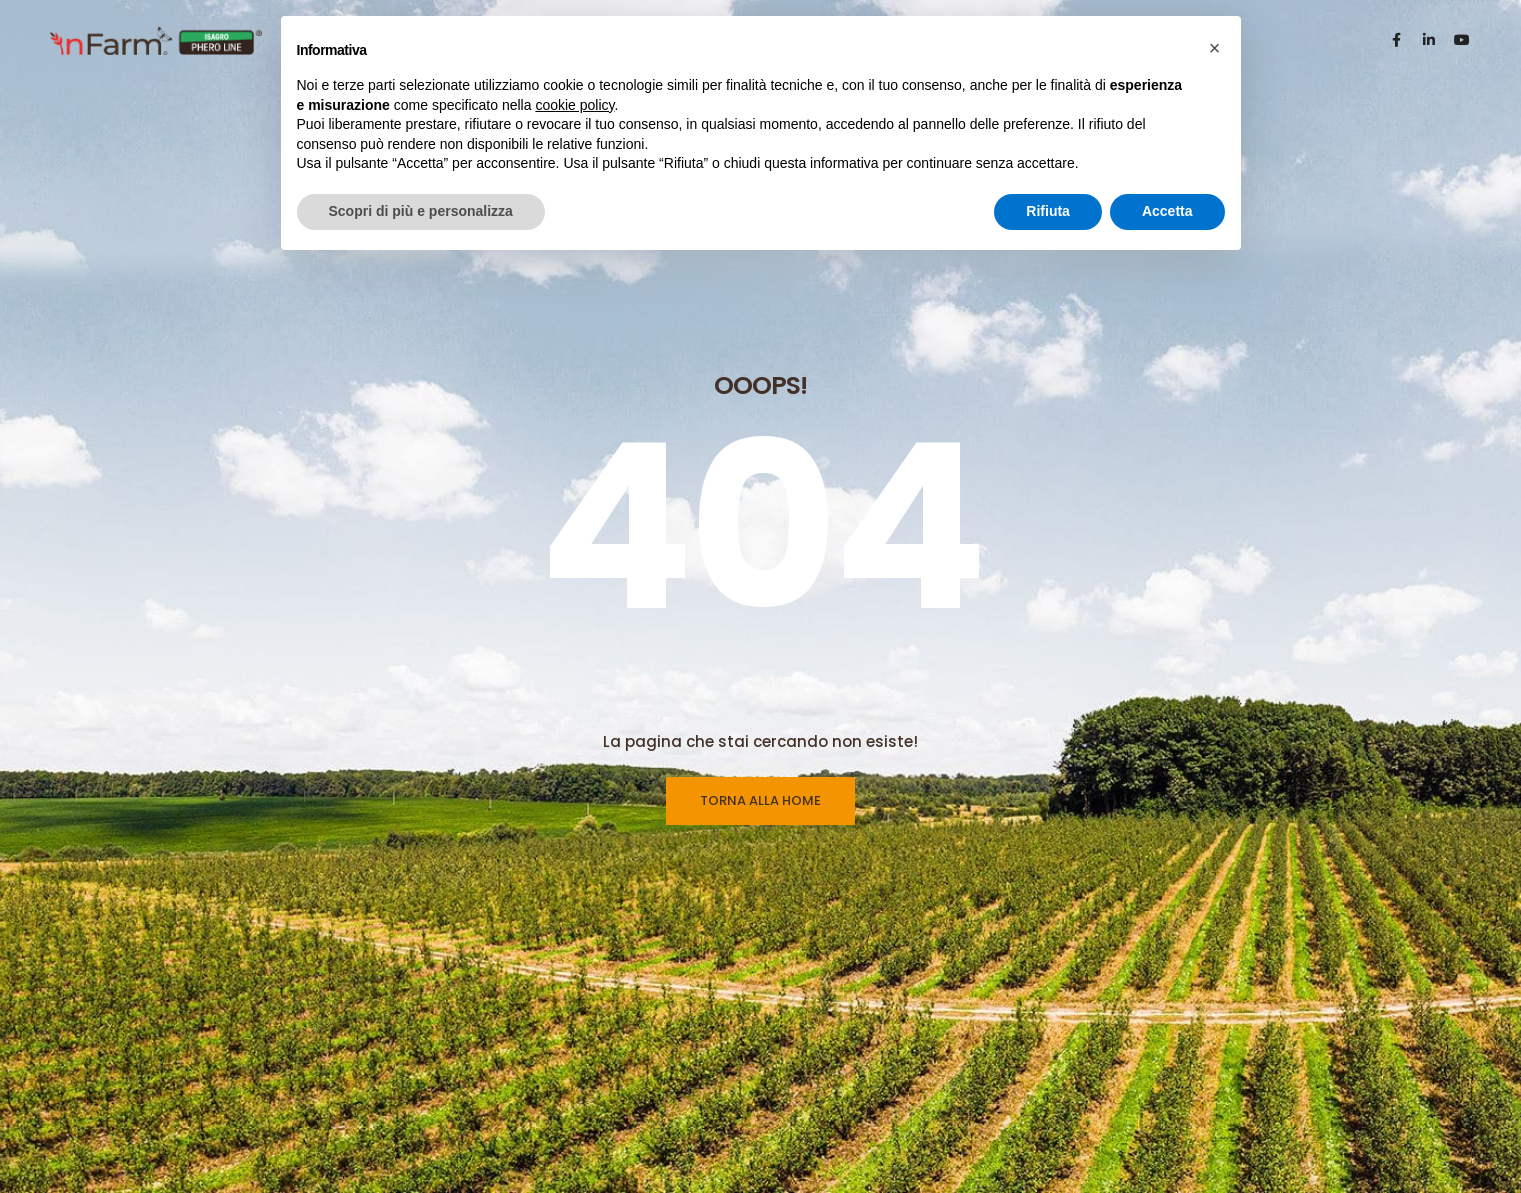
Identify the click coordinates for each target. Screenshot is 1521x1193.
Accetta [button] (1167, 211)
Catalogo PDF (604, 1141)
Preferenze (835, 1104)
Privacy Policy (844, 1030)
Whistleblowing (848, 1141)
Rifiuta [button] (1048, 211)
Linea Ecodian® (610, 1104)
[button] (1215, 48)
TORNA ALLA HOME (760, 564)
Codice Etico (840, 1178)
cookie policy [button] (574, 105)
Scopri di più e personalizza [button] (421, 211)
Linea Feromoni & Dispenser (651, 1067)
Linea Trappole (607, 1030)
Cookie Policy (843, 1067)
